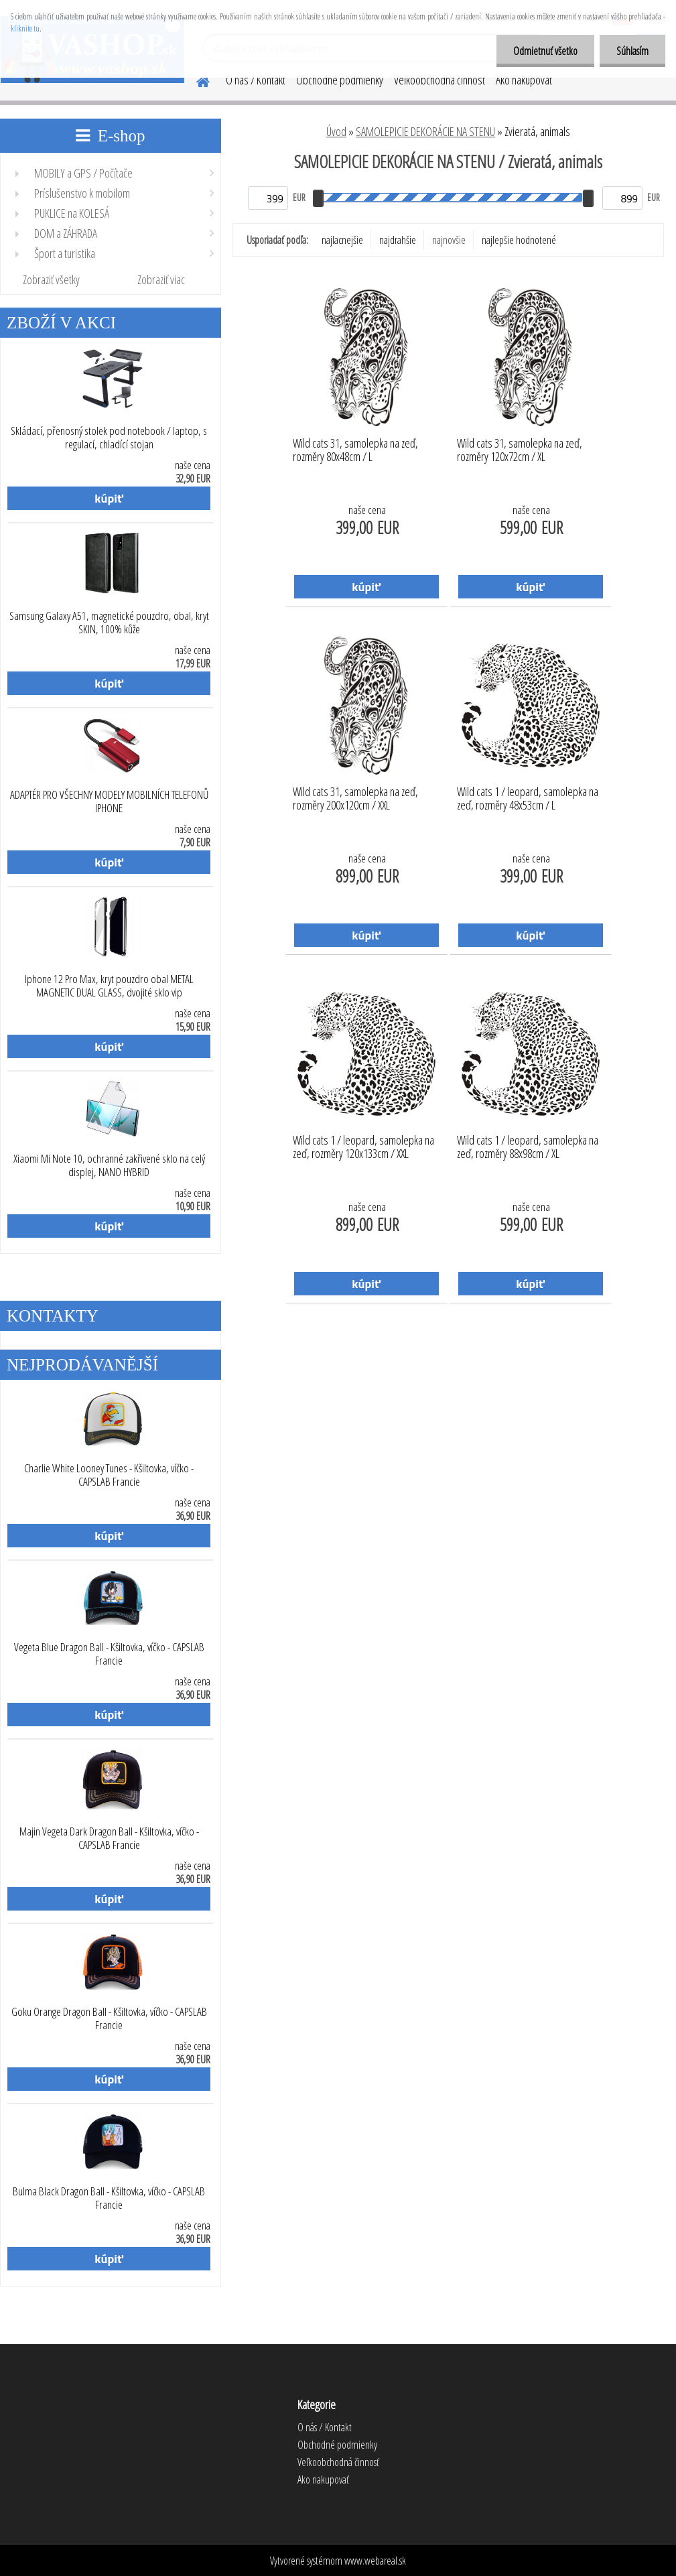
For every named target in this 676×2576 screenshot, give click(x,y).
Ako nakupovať (524, 80)
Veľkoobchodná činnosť (439, 80)
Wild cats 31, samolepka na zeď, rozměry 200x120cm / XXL (355, 799)
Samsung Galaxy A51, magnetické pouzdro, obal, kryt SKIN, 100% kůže (109, 622)
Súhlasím (632, 51)
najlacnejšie (342, 240)
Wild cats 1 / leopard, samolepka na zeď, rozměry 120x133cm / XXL (363, 1147)
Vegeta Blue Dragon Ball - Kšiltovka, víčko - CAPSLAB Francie (109, 1653)
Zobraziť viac (161, 279)
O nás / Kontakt (255, 80)
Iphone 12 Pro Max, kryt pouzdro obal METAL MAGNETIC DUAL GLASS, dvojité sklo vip (109, 985)
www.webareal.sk (375, 2560)
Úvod (336, 131)
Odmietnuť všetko (545, 51)
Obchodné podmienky (339, 80)
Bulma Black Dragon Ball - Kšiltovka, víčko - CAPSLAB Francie (109, 2198)
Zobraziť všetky (51, 279)
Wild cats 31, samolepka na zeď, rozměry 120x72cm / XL (519, 450)
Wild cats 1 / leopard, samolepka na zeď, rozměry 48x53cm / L (527, 799)
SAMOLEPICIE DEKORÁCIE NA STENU (425, 131)
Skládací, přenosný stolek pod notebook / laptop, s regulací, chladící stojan (109, 437)
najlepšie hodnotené (519, 240)
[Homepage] (195, 79)
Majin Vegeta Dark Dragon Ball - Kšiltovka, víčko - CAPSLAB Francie (109, 1838)
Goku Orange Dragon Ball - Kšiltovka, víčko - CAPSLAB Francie (109, 2018)
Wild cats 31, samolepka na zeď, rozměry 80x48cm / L (355, 450)
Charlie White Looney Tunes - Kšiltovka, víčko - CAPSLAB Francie (109, 1475)
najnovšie (449, 240)
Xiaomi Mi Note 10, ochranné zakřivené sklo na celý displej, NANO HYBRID (109, 1165)
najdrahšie (397, 240)
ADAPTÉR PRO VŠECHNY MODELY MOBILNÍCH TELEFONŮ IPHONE (109, 801)
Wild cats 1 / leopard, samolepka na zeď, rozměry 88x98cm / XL (527, 1147)
